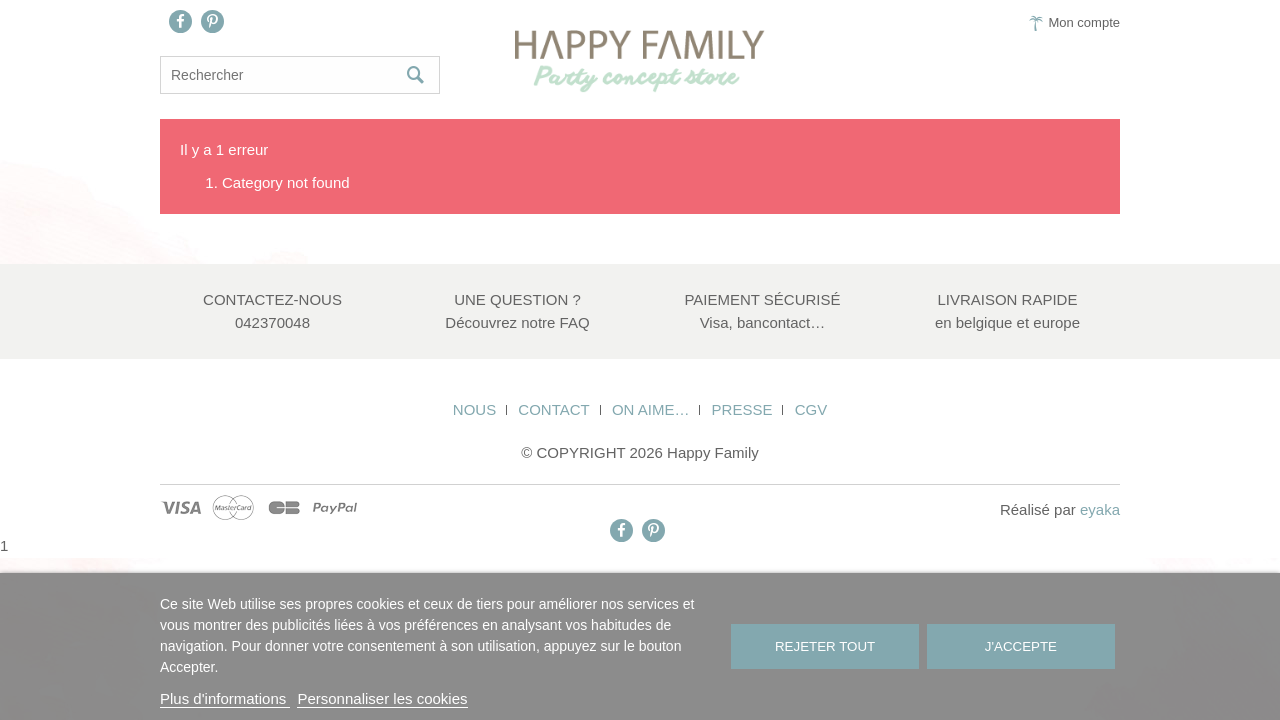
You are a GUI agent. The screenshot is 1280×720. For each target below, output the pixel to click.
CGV (811, 409)
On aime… (651, 409)
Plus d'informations (225, 698)
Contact (553, 409)
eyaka (1100, 509)
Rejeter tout (825, 646)
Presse (742, 409)
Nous (474, 409)
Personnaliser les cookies (382, 698)
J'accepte (1021, 646)
